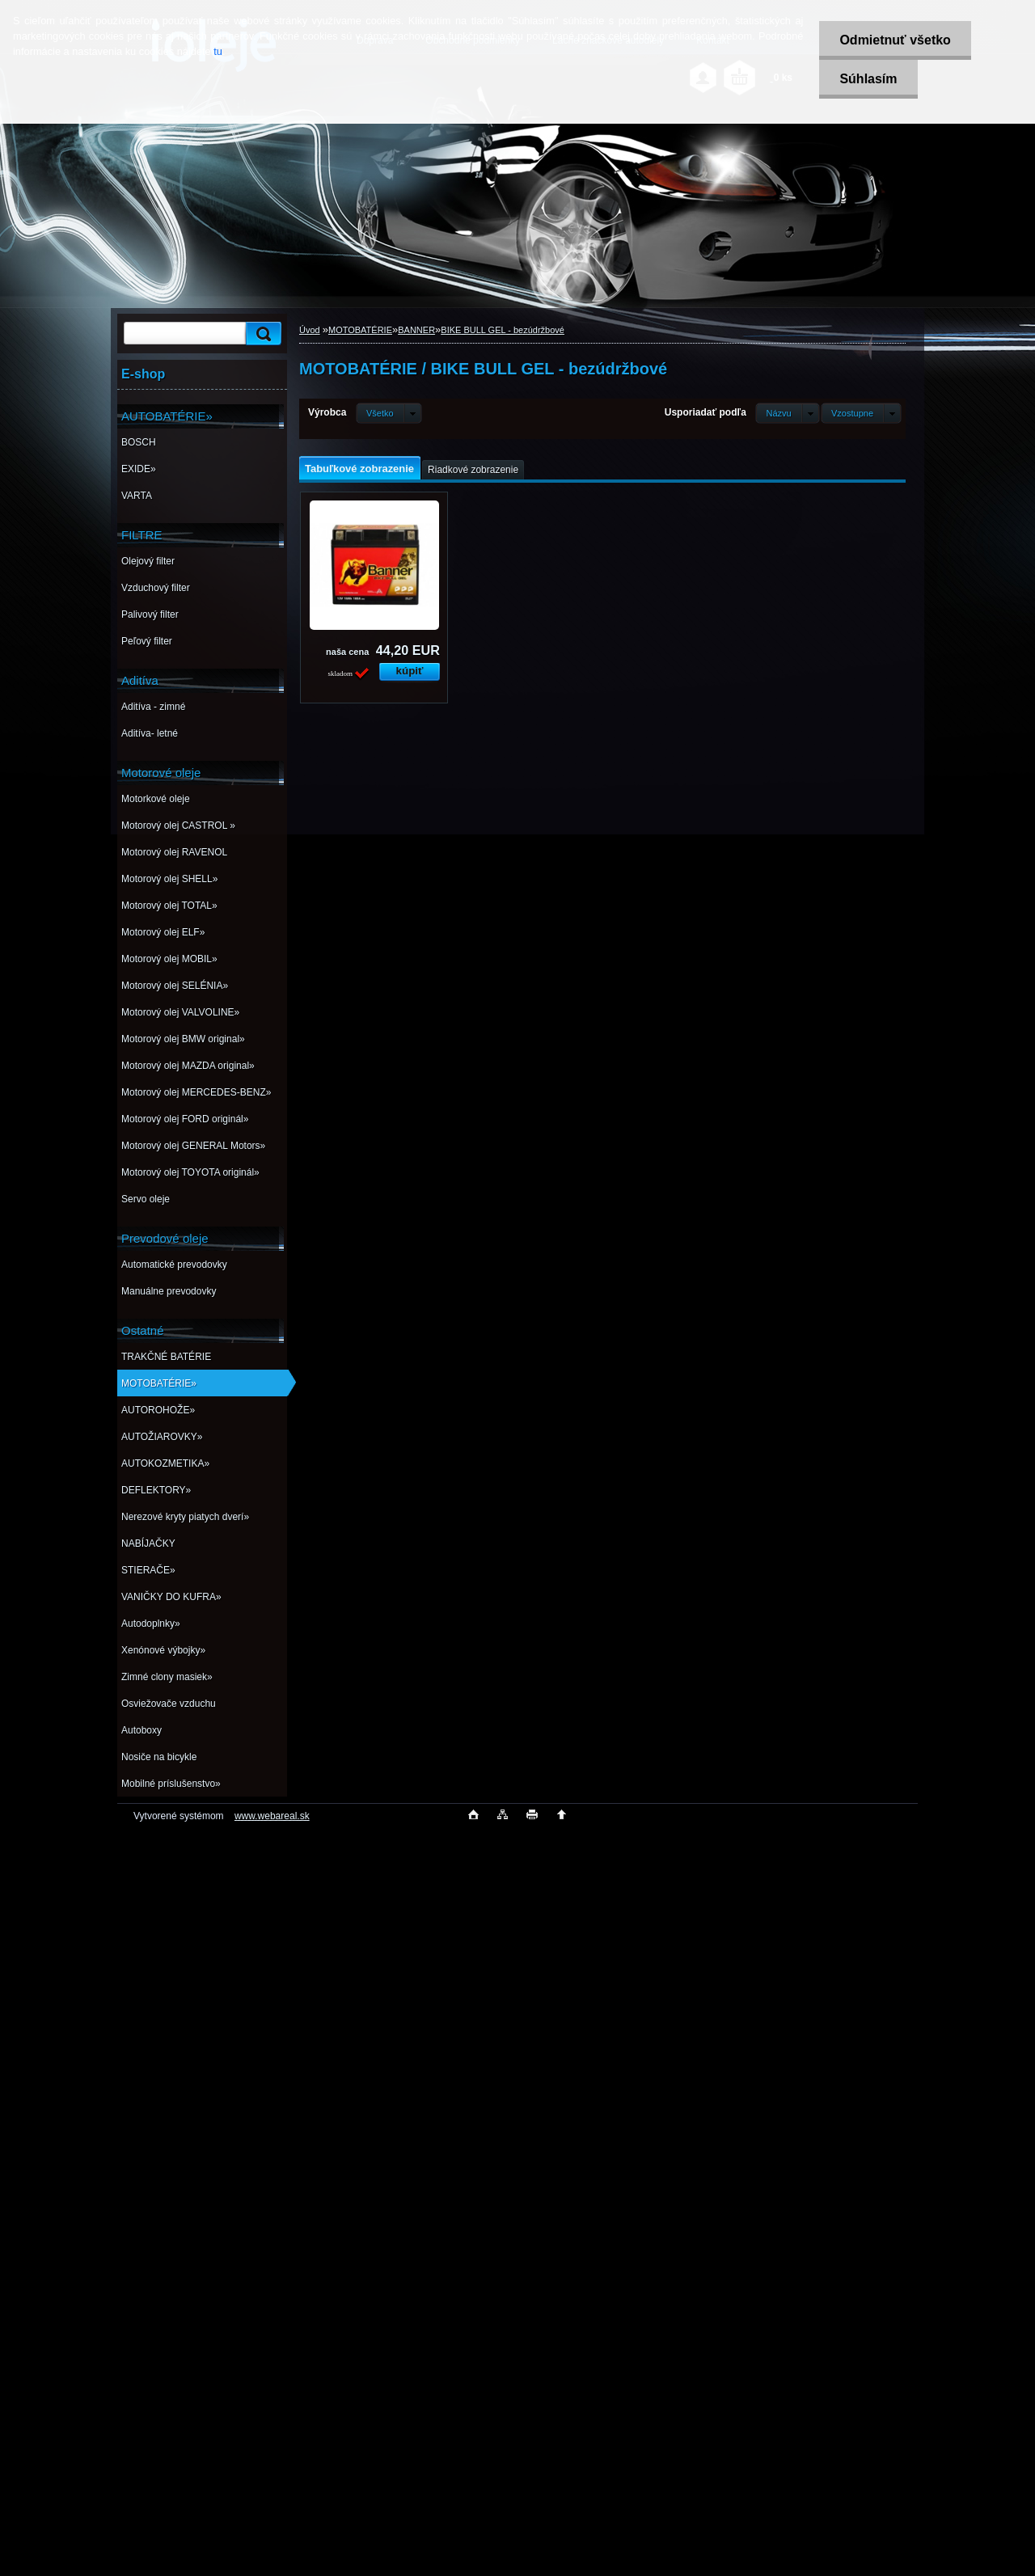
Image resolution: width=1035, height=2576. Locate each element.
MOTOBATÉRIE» (158, 1383)
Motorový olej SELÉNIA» (174, 985)
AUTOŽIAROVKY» (161, 1436)
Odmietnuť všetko (894, 40)
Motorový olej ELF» (163, 932)
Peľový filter (146, 641)
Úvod (309, 330)
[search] (261, 333)
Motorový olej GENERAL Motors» (193, 1145)
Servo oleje (145, 1199)
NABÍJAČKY (148, 1543)
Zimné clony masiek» (167, 1677)
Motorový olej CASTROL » (178, 825)
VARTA (136, 495)
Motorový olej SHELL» (169, 879)
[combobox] (787, 413)
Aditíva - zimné (153, 706)
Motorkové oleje (155, 798)
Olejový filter (148, 561)
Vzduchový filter (155, 587)
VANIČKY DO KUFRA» (171, 1597)
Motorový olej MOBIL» (169, 959)
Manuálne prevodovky (168, 1291)
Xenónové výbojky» (163, 1650)
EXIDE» (138, 469)
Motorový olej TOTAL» (169, 905)
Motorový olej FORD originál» (184, 1119)
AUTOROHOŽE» (158, 1410)
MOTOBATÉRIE (360, 330)
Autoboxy (141, 1730)
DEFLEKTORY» (156, 1490)
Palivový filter (150, 614)
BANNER (416, 330)
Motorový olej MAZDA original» (188, 1065)
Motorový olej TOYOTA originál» (190, 1172)
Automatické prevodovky (174, 1264)
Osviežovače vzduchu (168, 1703)
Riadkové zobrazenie (473, 469)
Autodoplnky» (150, 1623)
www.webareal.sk (272, 1816)
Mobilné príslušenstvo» (171, 1783)
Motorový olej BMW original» (183, 1039)
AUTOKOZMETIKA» (165, 1463)
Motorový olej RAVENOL (174, 852)
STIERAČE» (148, 1570)
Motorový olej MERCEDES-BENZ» (196, 1092)
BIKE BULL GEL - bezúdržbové (502, 330)
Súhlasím (868, 79)
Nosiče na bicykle (158, 1757)
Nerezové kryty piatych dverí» (185, 1516)
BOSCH (138, 442)
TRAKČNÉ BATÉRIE (166, 1356)
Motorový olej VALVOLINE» (180, 1012)
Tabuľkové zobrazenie (359, 468)
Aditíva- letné (149, 733)
